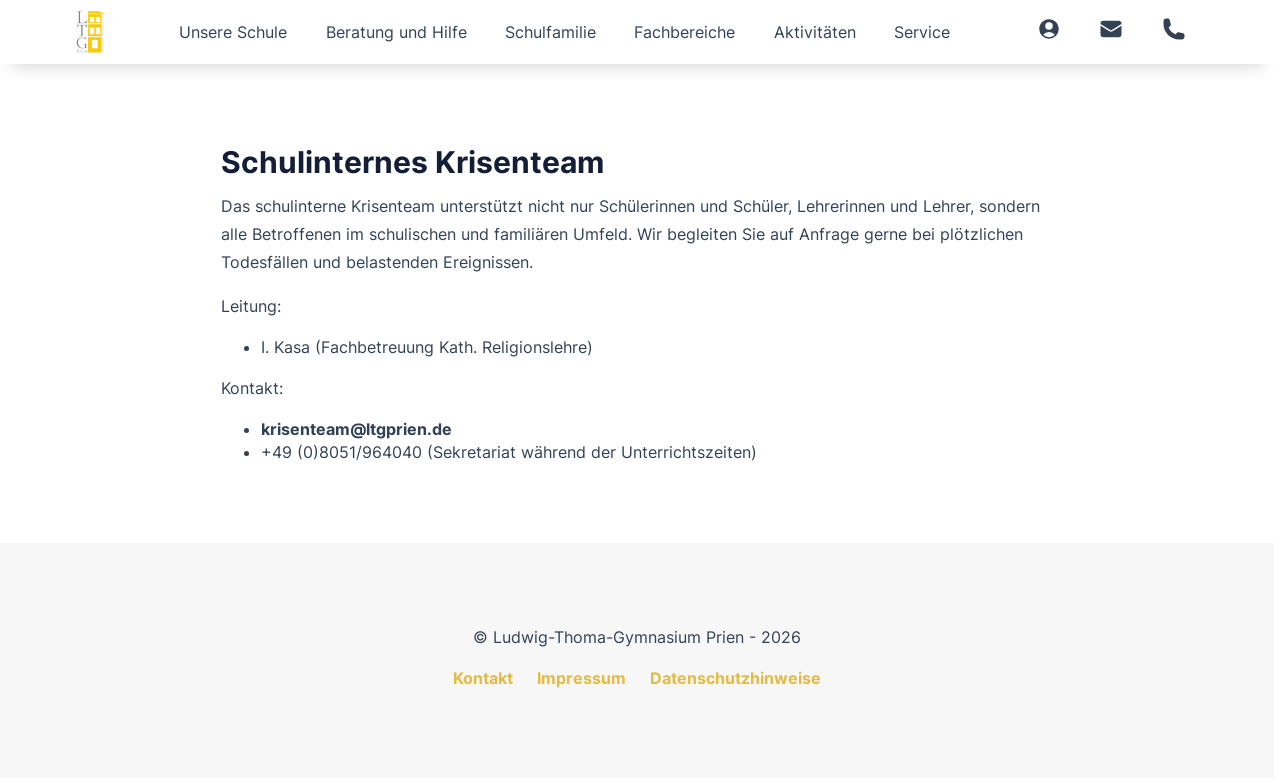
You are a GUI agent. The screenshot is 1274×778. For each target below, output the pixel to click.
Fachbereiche (684, 32)
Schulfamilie (550, 32)
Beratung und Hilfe (396, 32)
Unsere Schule (233, 32)
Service (922, 32)
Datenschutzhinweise (735, 678)
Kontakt (483, 678)
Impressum (581, 678)
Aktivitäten (815, 32)
